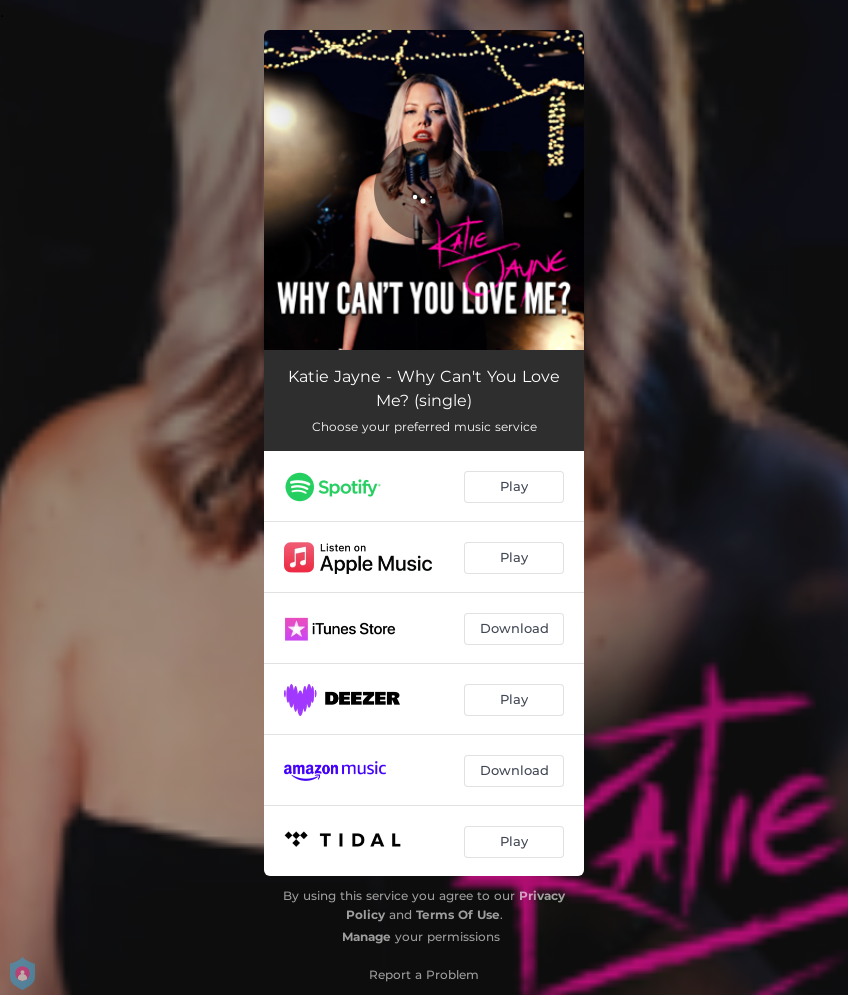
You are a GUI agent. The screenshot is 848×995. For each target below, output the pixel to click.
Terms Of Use (458, 914)
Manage (366, 936)
